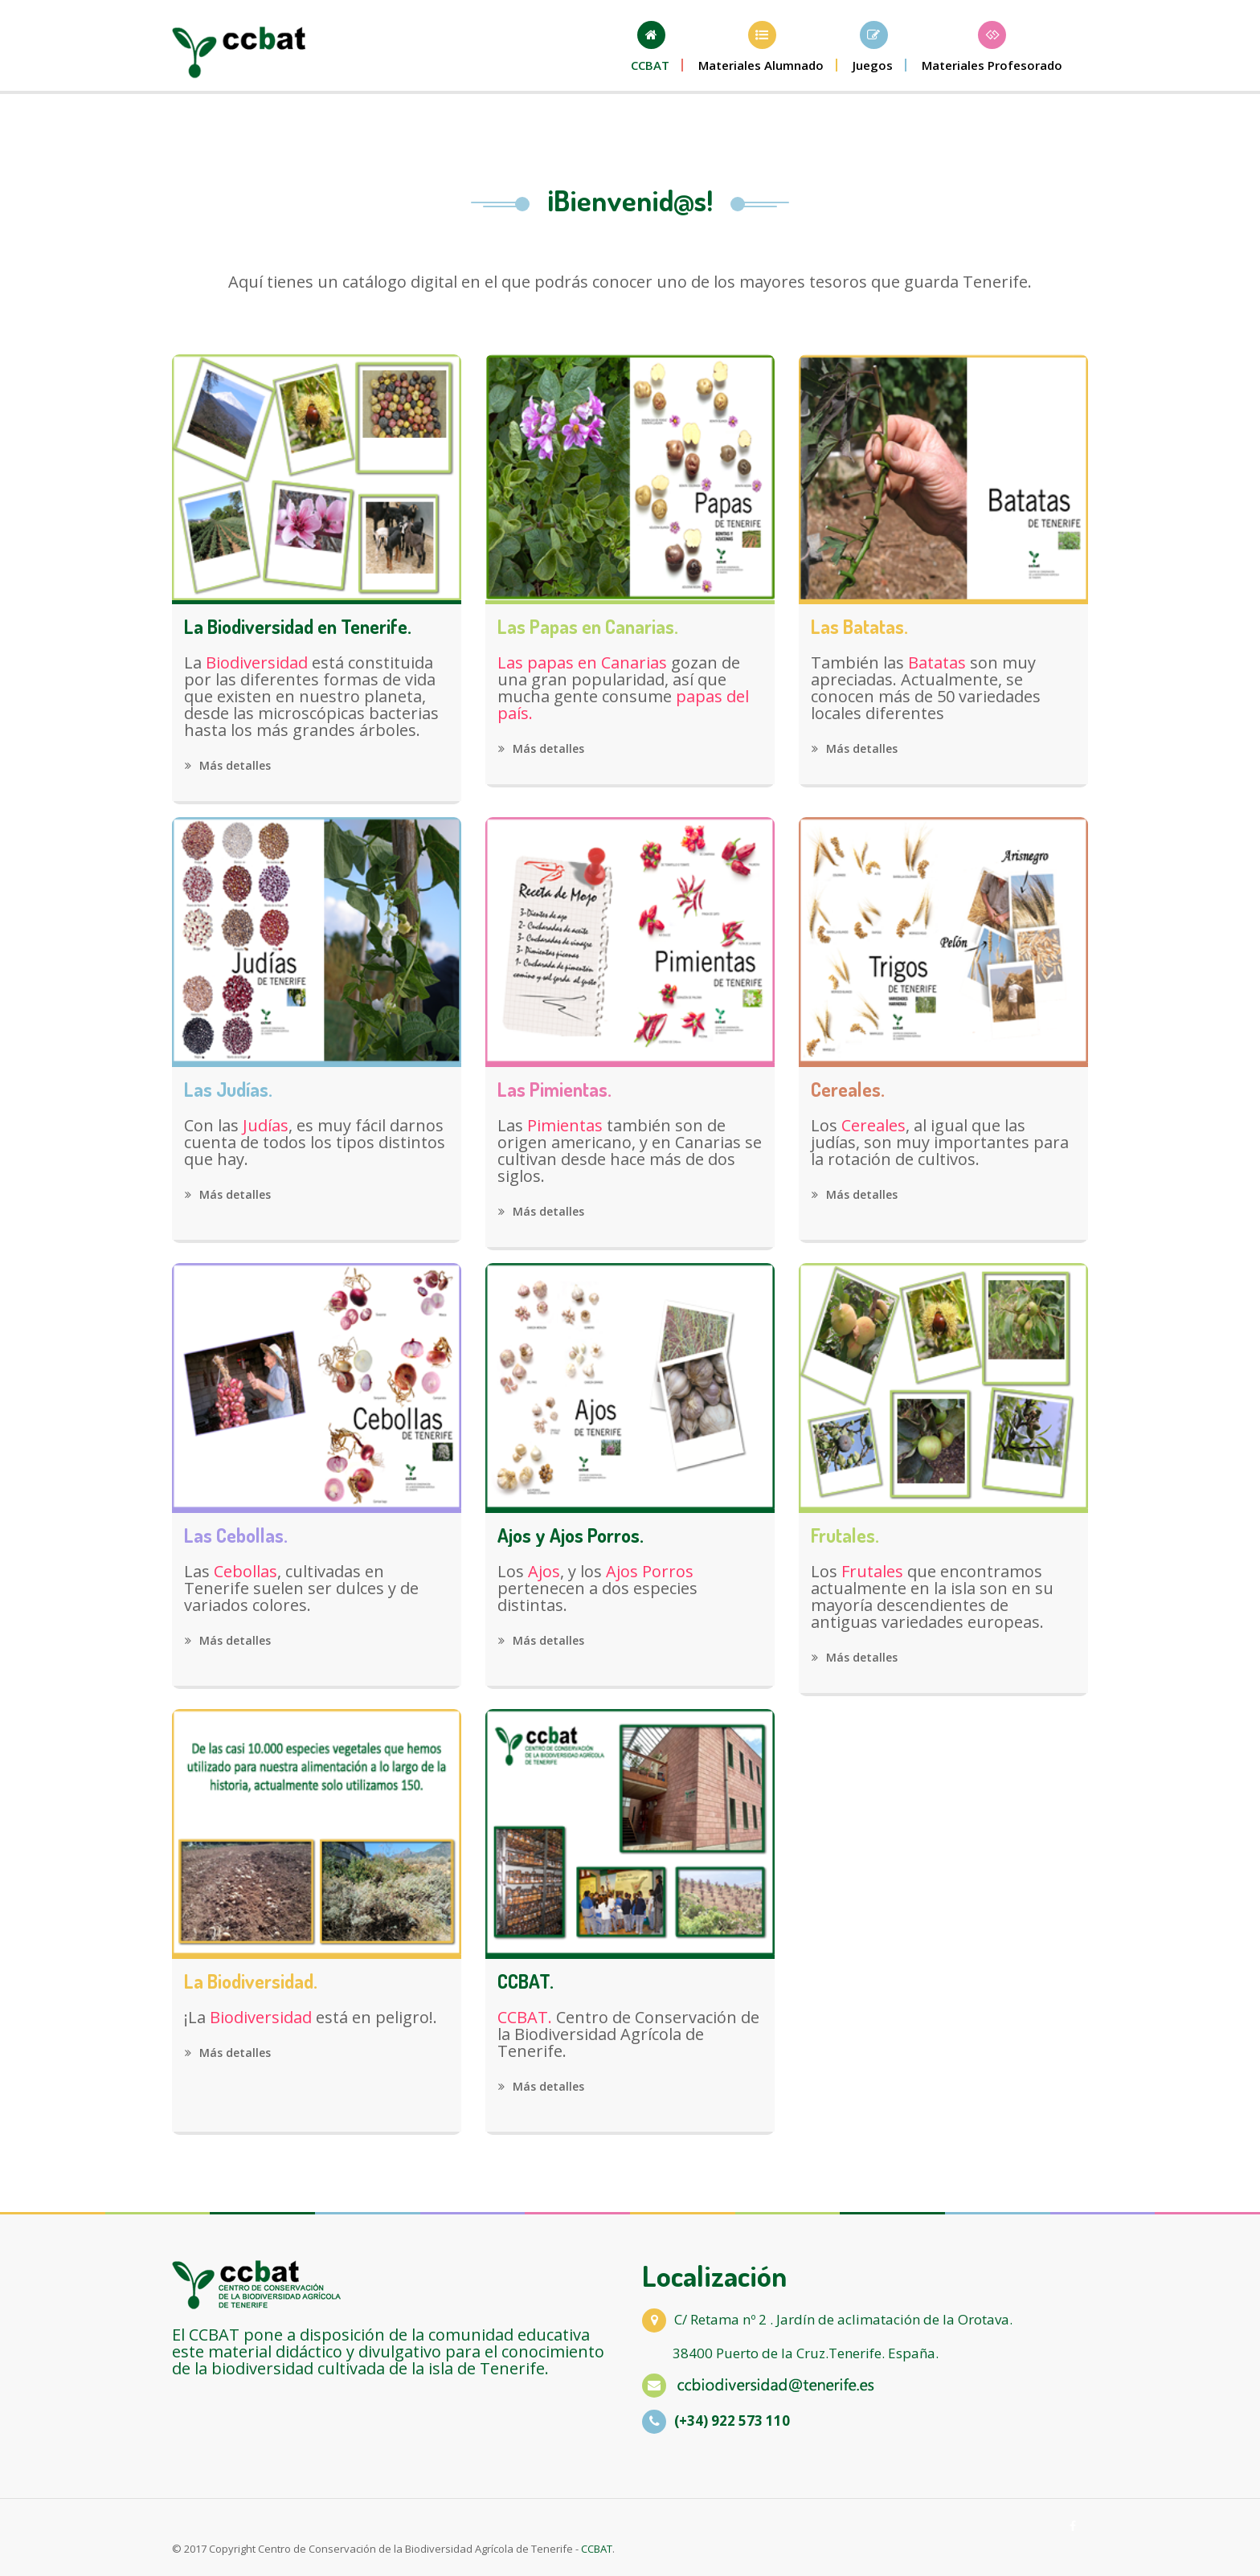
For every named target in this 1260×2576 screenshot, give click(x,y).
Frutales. (845, 1535)
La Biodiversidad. (250, 1981)
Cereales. (848, 1089)
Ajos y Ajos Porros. (570, 1535)
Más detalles (228, 765)
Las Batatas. (859, 626)
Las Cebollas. (236, 1535)
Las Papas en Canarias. (587, 626)
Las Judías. (228, 1089)
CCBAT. (525, 1981)
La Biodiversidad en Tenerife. (297, 626)
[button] (762, 47)
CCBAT (596, 2548)
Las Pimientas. (554, 1089)
